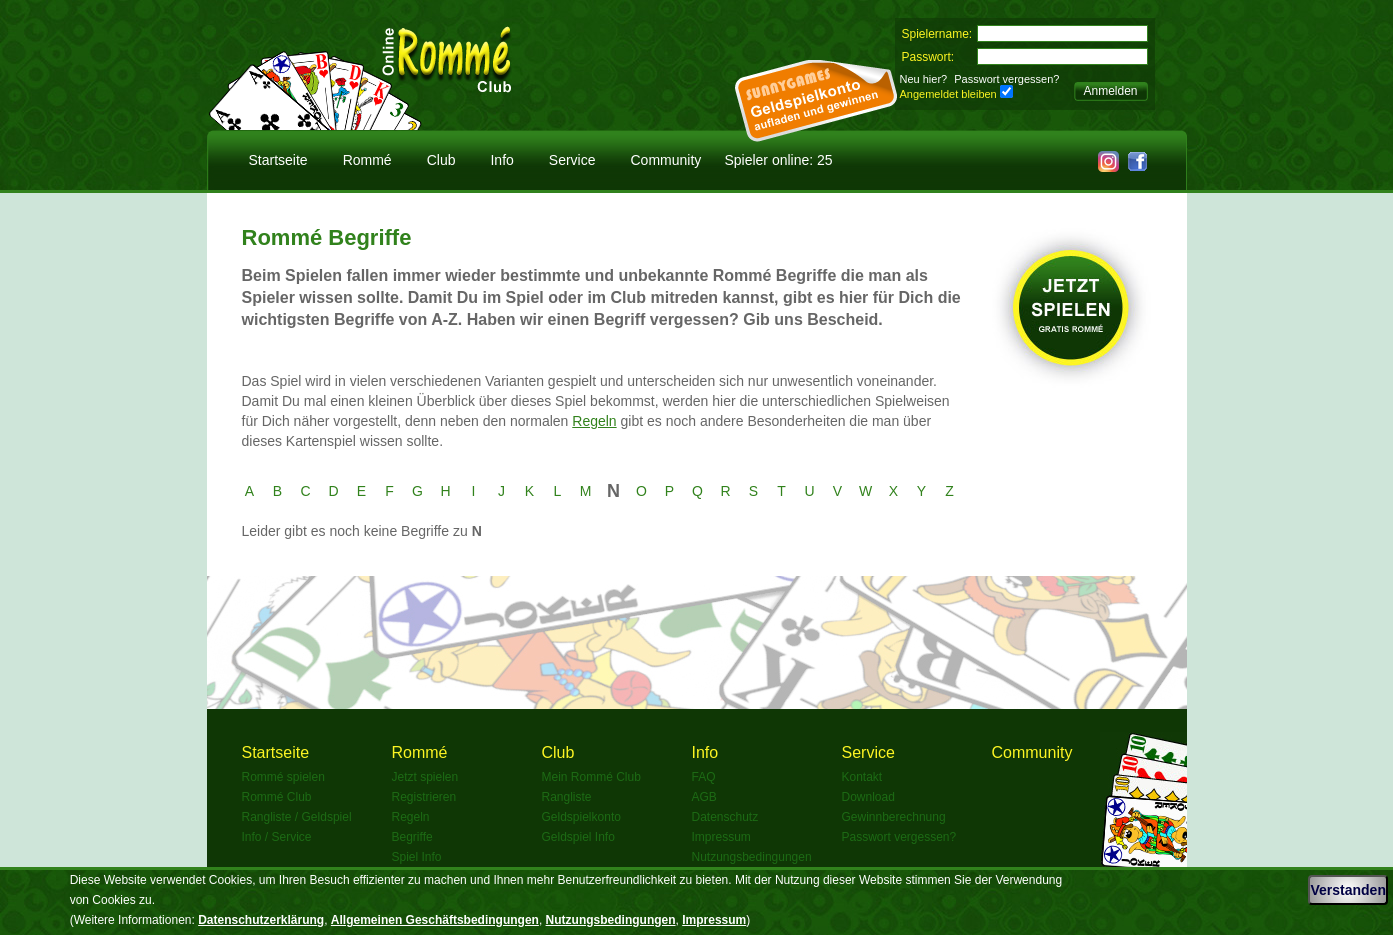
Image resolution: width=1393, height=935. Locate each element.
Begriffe (412, 837)
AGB (704, 797)
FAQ (704, 777)
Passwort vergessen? (1006, 79)
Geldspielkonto (581, 817)
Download (868, 797)
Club (441, 160)
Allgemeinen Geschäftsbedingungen (435, 920)
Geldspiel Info (578, 837)
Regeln (594, 421)
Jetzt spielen (425, 777)
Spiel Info (417, 857)
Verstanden (1347, 890)
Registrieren (424, 797)
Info (501, 160)
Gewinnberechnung (894, 817)
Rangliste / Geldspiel (297, 817)
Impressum (721, 837)
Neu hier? (924, 79)
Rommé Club (277, 797)
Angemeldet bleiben (948, 94)
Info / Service (277, 837)
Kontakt (862, 777)
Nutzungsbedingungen (752, 857)
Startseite (278, 160)
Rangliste (567, 797)
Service (572, 160)
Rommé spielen (283, 777)
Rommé (367, 160)
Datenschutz (725, 817)
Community (666, 160)
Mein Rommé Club (591, 777)
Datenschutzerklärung (261, 920)
